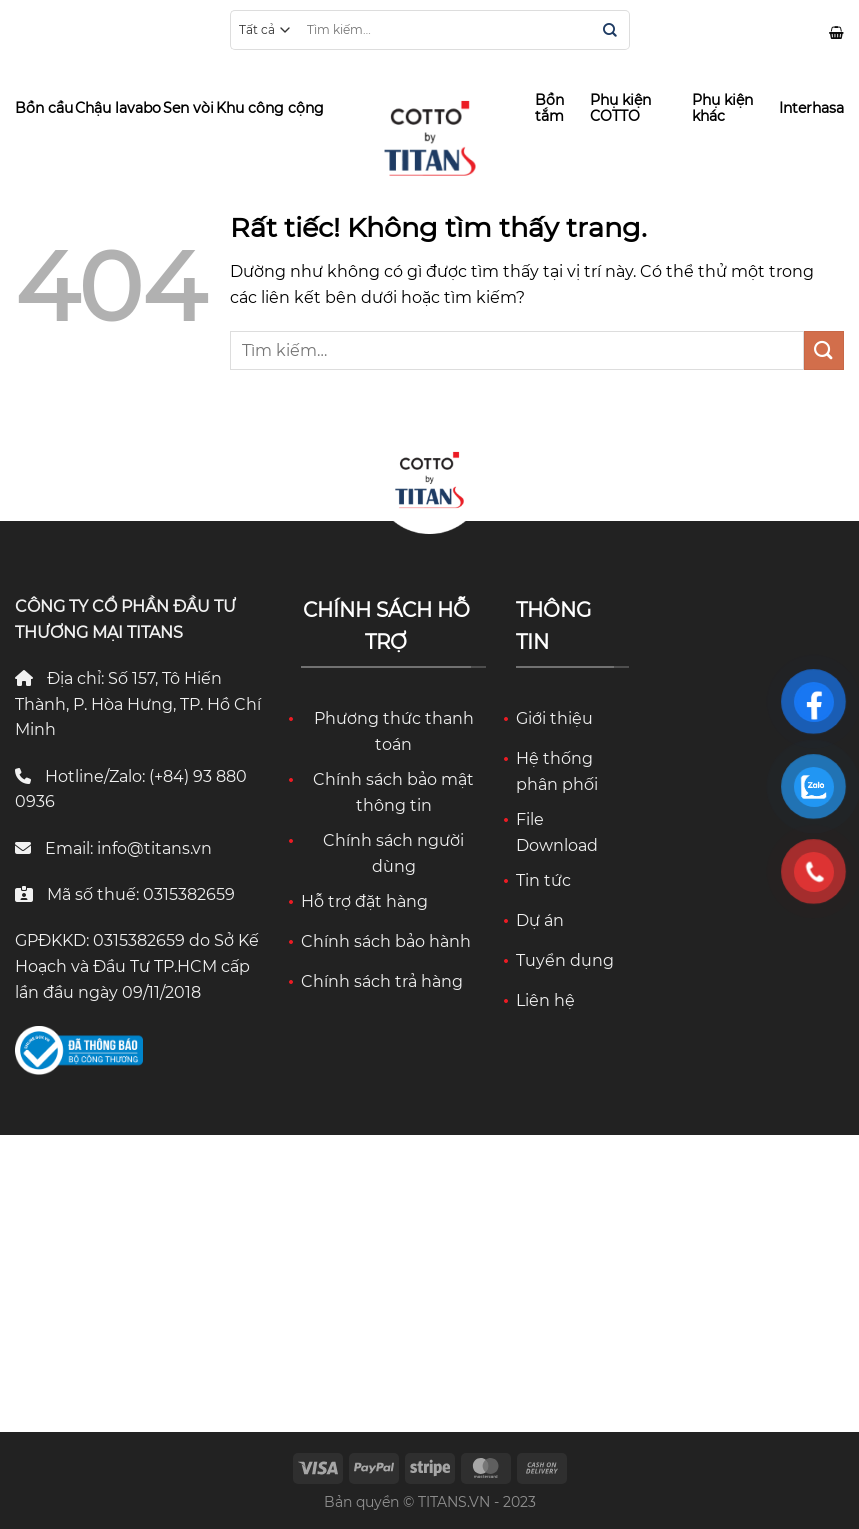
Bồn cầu (44, 108)
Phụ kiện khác (722, 108)
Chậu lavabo (118, 108)
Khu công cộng (270, 108)
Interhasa (811, 108)
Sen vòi (188, 108)
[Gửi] (609, 31)
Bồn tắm (549, 108)
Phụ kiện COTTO (620, 108)
